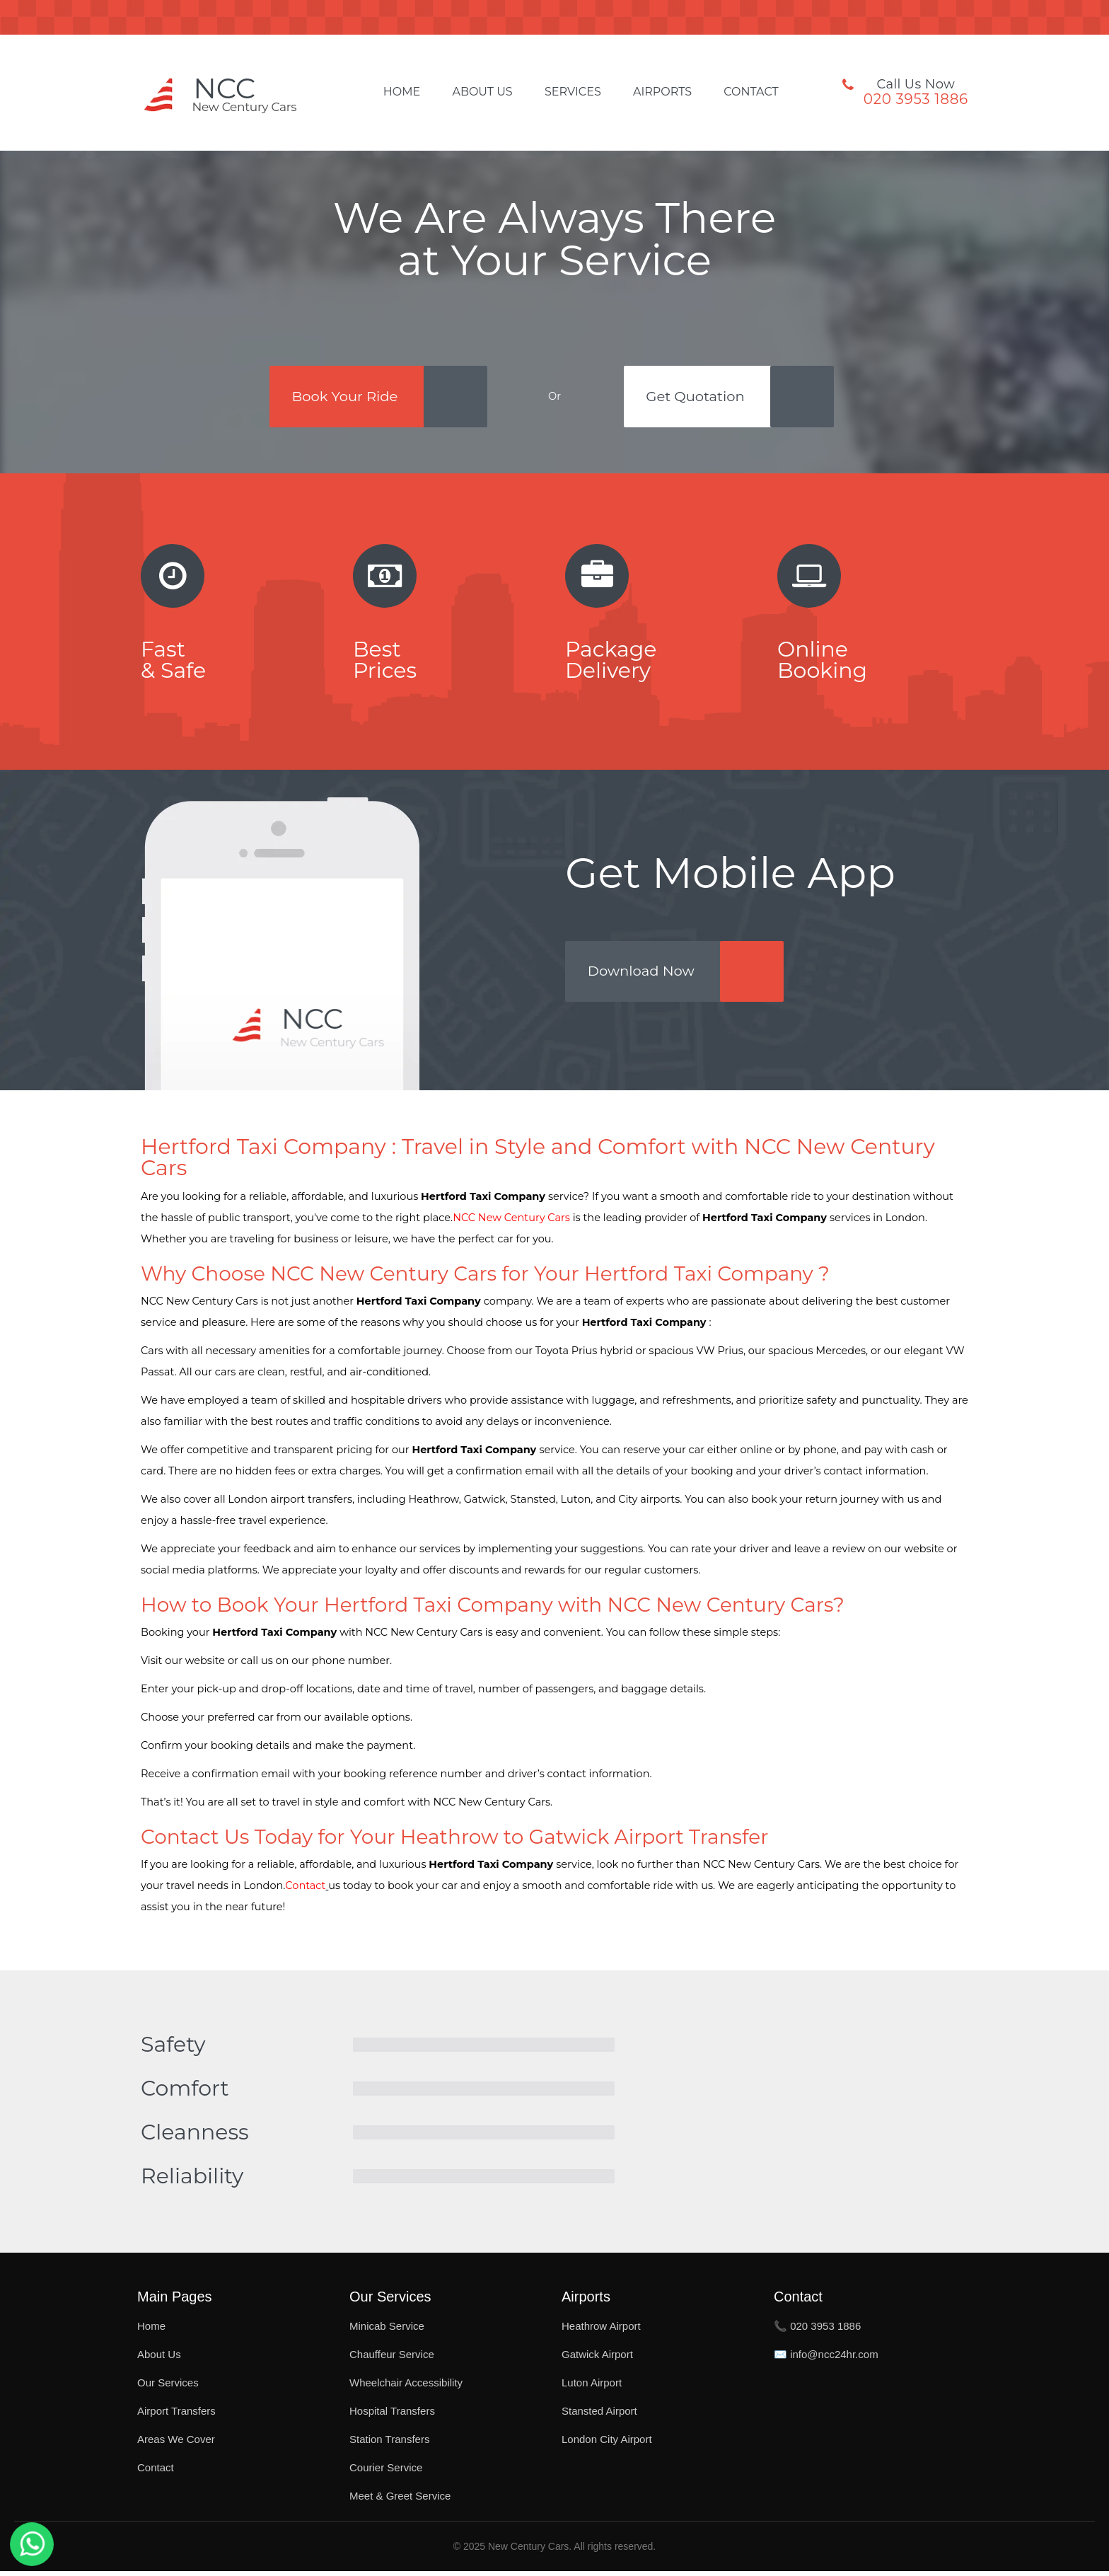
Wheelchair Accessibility (406, 2387)
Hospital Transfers (392, 2416)
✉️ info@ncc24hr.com (826, 2359)
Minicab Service (386, 2331)
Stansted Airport (599, 2416)
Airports (662, 92)
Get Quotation (698, 396)
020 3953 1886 (916, 99)
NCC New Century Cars (511, 1222)
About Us (482, 92)
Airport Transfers (176, 2416)
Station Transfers (389, 2444)
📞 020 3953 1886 (817, 2331)
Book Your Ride (343, 396)
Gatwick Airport (597, 2359)
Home (401, 92)
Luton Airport (592, 2387)
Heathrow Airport (601, 2331)
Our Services (168, 2387)
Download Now (643, 975)
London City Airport (607, 2444)
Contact (751, 92)
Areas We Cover (176, 2444)
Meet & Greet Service (400, 2501)
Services (573, 92)
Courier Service (385, 2472)
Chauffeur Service (391, 2359)
